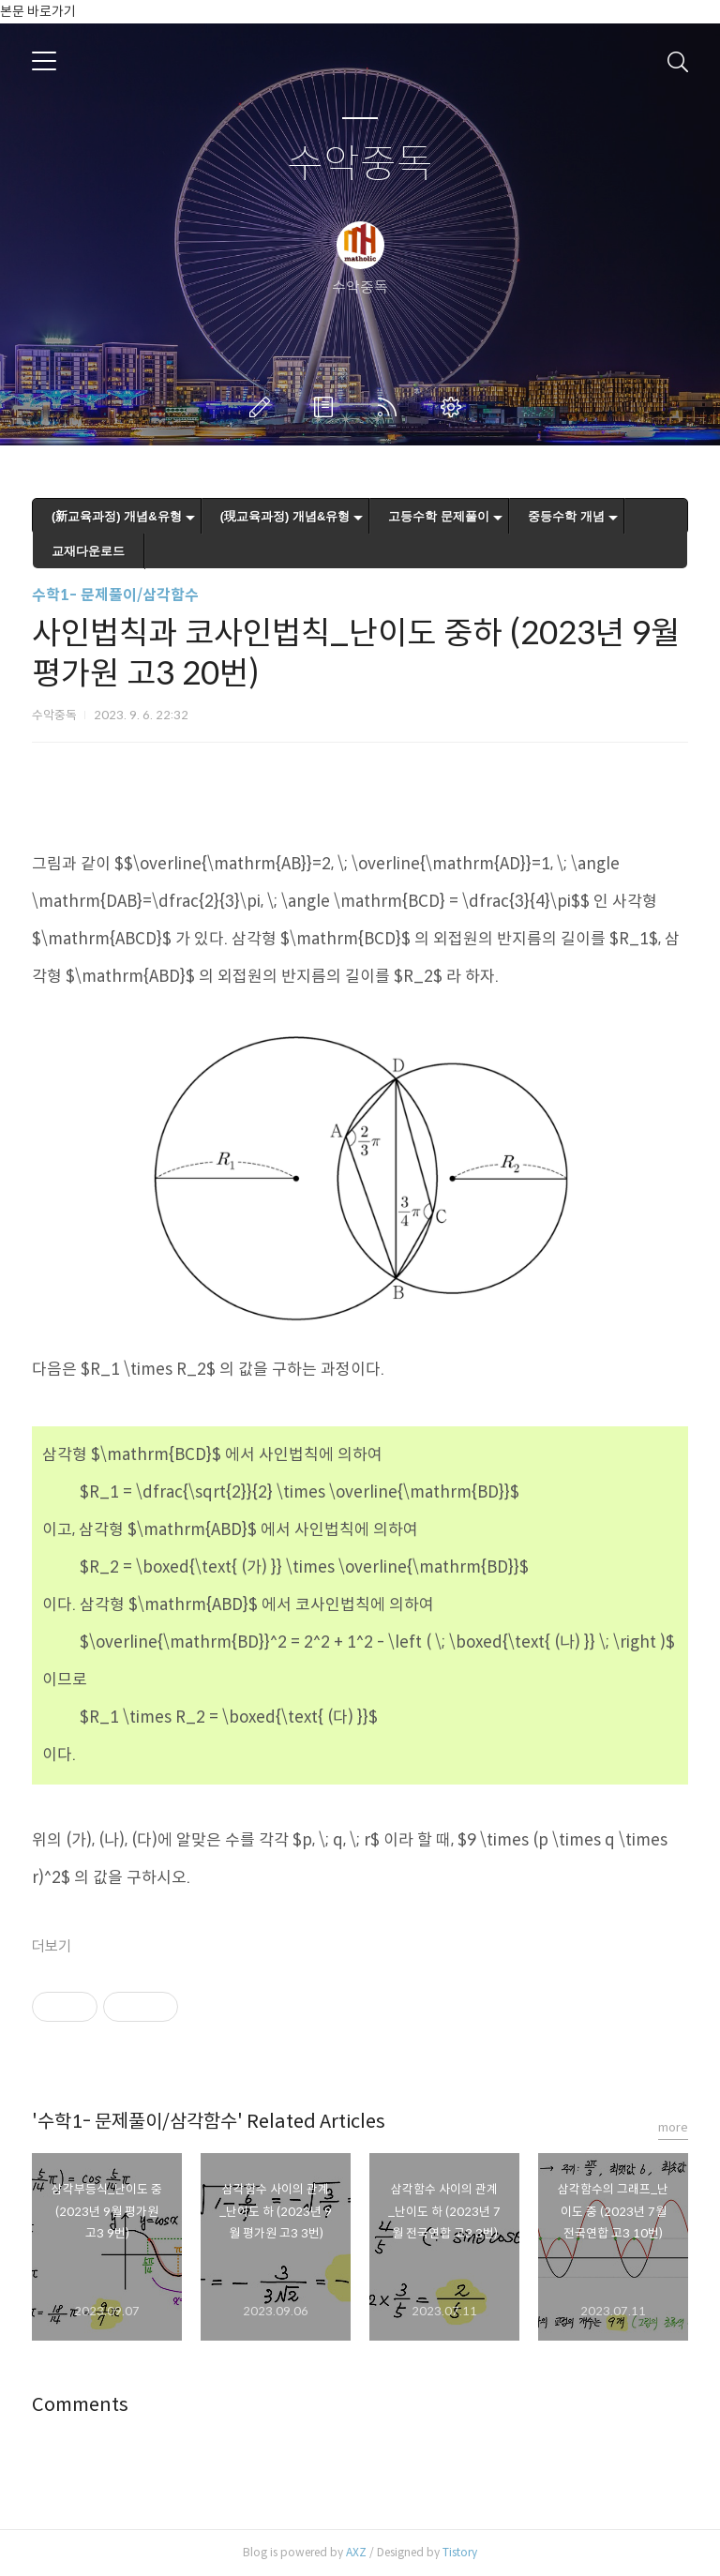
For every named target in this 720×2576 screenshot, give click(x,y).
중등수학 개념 (566, 516)
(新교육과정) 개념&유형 (117, 516)
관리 (454, 407)
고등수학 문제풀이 (438, 516)
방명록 (327, 407)
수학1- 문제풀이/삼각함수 (115, 595)
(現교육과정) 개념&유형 (285, 516)
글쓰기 (263, 407)
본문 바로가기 (38, 11)
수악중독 (360, 165)
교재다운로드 (88, 551)
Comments (80, 2405)
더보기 (51, 1946)
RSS (390, 407)
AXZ (356, 2552)
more (673, 2127)
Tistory (459, 2552)
